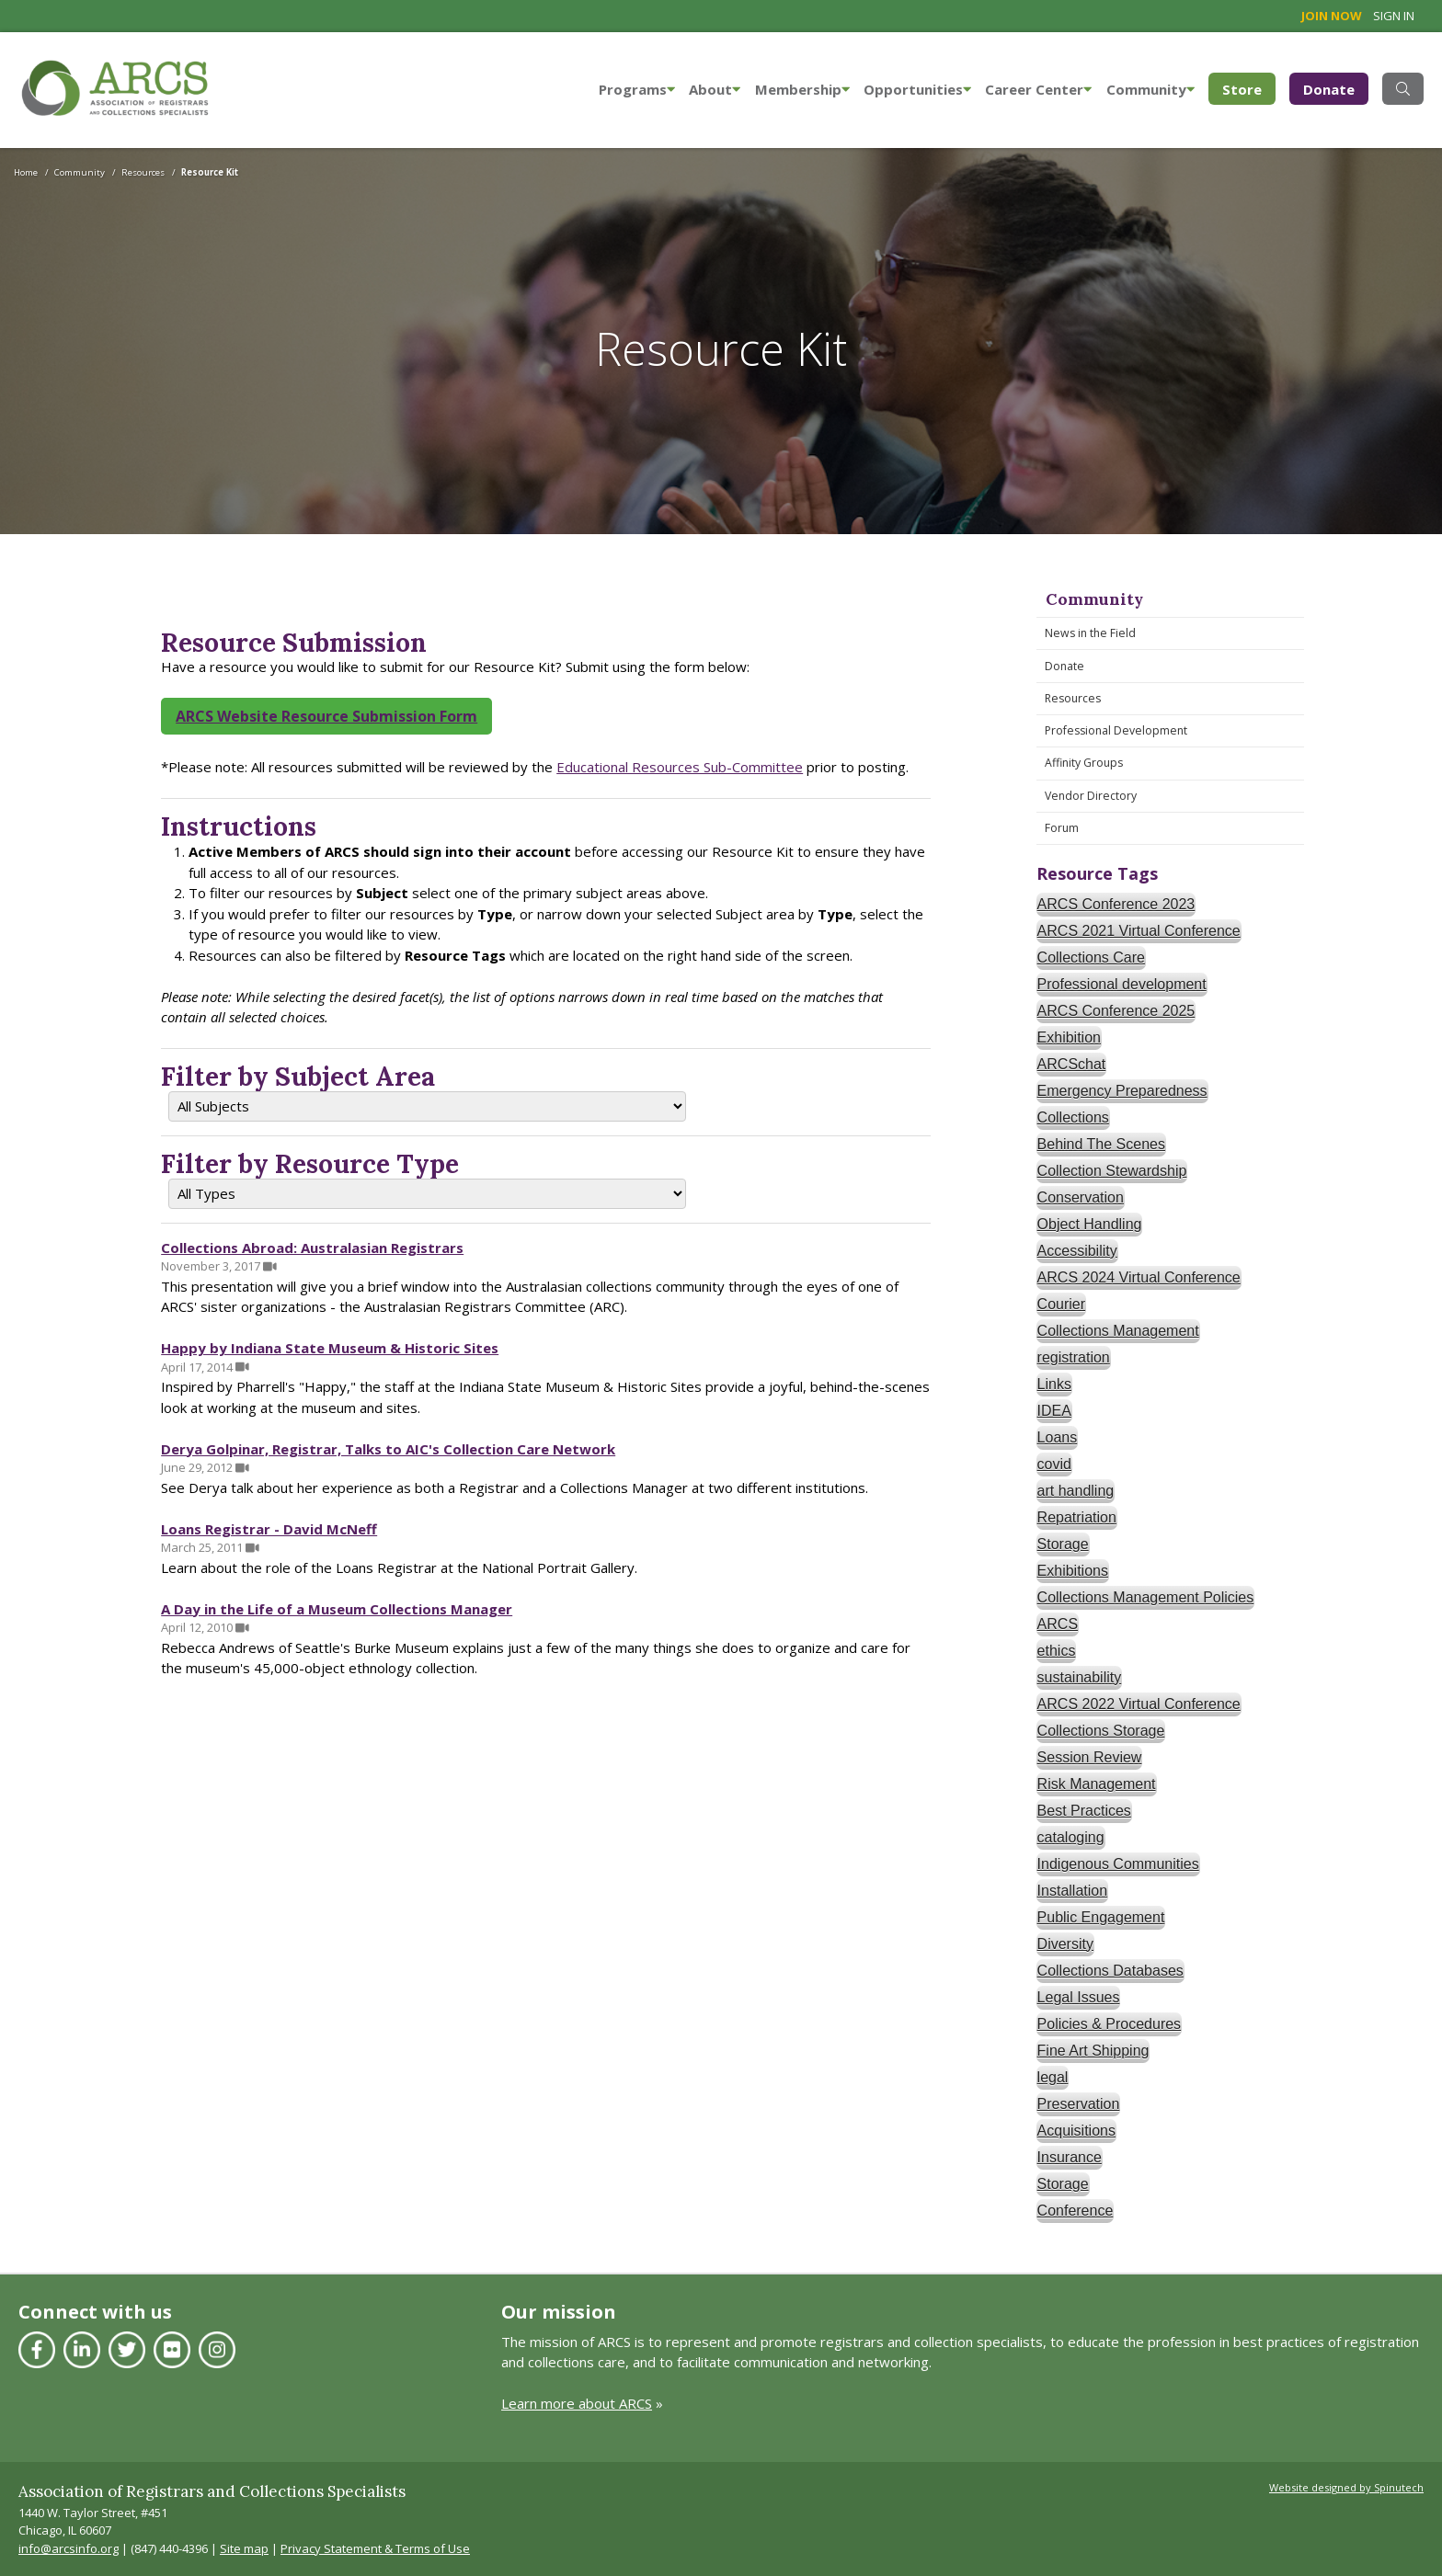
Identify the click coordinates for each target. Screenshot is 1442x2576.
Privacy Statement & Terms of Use (375, 2548)
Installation (1072, 1890)
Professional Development (1116, 730)
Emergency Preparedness (1122, 1091)
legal (1053, 2077)
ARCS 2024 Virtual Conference (1139, 1277)
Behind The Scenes (1101, 1144)
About (714, 89)
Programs (637, 89)
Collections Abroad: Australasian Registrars (312, 1247)
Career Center (1038, 89)
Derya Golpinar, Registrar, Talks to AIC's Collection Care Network (388, 1449)
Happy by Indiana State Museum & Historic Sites (329, 1348)
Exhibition (1069, 1037)
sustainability (1079, 1677)
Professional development (1122, 984)
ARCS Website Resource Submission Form (326, 716)
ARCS (1057, 1624)
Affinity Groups (1084, 762)
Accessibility (1077, 1251)
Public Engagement (1101, 1917)
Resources (1073, 698)
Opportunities (917, 89)
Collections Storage (1101, 1730)
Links (1054, 1384)
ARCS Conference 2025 (1116, 1011)
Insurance (1069, 2157)
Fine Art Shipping (1093, 2050)
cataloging (1070, 1837)
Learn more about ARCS (576, 2403)
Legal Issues (1078, 1997)
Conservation (1080, 1197)
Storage (1063, 1544)
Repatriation (1076, 1517)
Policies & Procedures (1109, 2024)
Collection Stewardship (1112, 1171)
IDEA (1054, 1411)
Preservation (1078, 2104)
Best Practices (1084, 1810)
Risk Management (1096, 1784)
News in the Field (1090, 633)
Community (1150, 89)
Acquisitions (1076, 2130)
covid (1054, 1464)
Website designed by (1346, 2487)
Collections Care (1091, 957)
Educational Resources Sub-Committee (679, 767)
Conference (1075, 2210)
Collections (1073, 1117)
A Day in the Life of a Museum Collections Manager (336, 1609)
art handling (1076, 1491)
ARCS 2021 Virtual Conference (1139, 931)
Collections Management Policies (1145, 1597)
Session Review (1089, 1757)
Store (1249, 87)
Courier (1061, 1304)
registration (1073, 1357)
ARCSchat (1071, 1064)
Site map (244, 2548)
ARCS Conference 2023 (1116, 904)
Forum (1062, 828)
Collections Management (1118, 1331)
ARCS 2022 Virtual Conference (1139, 1704)
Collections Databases (1110, 1970)
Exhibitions (1072, 1571)
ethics (1056, 1650)
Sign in (1393, 15)
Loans (1057, 1437)
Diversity (1065, 1944)
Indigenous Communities (1118, 1864)
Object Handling (1089, 1224)
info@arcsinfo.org (68, 2548)
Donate (1329, 89)
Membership (802, 89)
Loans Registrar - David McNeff (269, 1529)
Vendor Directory (1091, 796)
